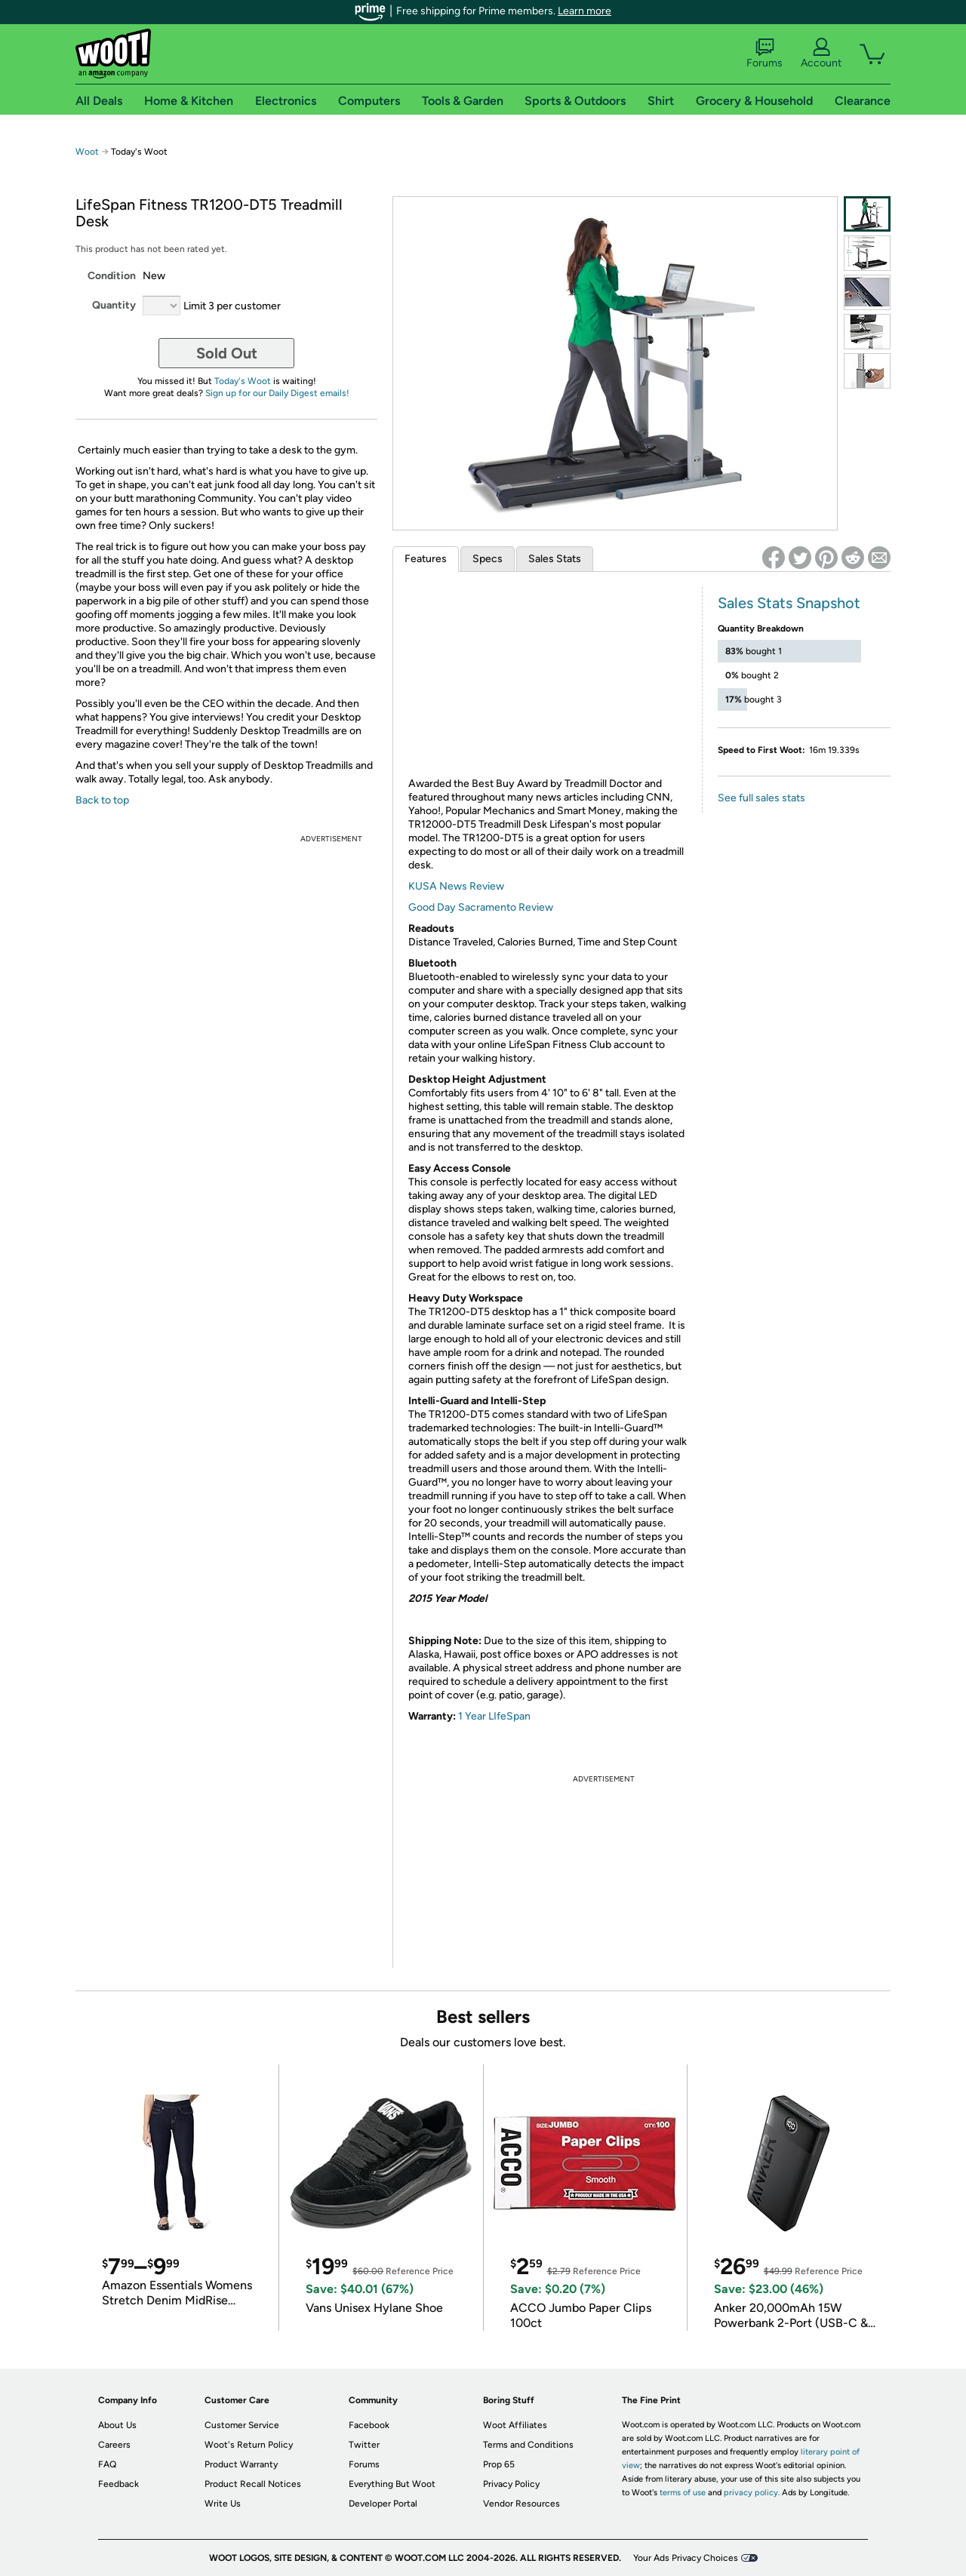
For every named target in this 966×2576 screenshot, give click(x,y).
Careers (114, 2444)
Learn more (584, 11)
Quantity (114, 305)
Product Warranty (241, 2464)
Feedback (118, 2484)
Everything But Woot (392, 2484)
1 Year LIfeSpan (494, 1716)
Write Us (223, 2503)
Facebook (369, 2425)
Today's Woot (242, 381)
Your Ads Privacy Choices (685, 2558)
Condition (112, 275)
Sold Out (226, 353)
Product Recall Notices (253, 2484)
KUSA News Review (456, 886)
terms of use (683, 2493)
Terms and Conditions (528, 2444)
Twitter (364, 2444)
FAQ (107, 2464)
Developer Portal (383, 2503)
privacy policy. (752, 2493)
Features (426, 558)
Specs (487, 558)
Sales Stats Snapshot (789, 603)
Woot (87, 151)
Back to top (102, 800)
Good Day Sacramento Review (480, 907)
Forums (764, 53)
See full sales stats (761, 798)
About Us (117, 2425)
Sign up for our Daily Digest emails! (277, 393)
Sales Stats (554, 558)
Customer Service (242, 2425)
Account (821, 53)
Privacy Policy (511, 2484)
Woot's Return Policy (249, 2444)
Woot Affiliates (515, 2425)
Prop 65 (499, 2464)
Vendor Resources (521, 2503)
